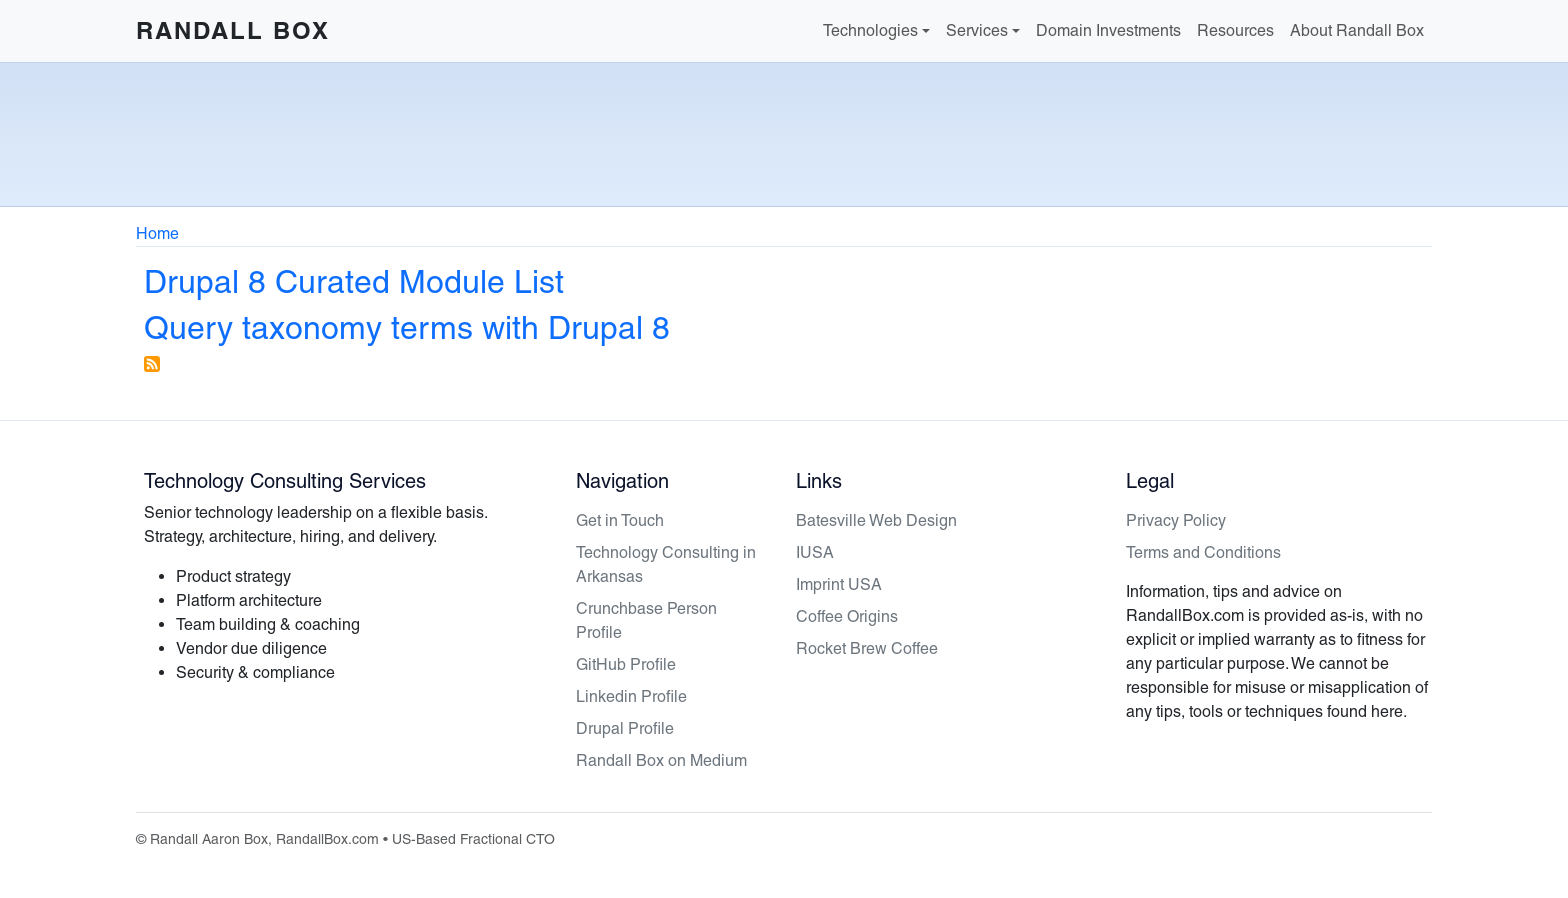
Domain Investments (1108, 30)
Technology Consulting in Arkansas (666, 564)
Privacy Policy (1176, 520)
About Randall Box (1357, 30)
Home (157, 233)
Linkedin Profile (631, 696)
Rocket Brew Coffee (867, 648)
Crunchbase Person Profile (646, 620)
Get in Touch (620, 520)
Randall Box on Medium (661, 760)
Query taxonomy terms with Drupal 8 (407, 327)
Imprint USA (839, 584)
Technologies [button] (870, 30)
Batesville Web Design (876, 520)
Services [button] (977, 30)
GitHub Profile (626, 664)
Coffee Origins (847, 616)
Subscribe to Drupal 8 (152, 364)
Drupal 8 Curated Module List (354, 281)
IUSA (815, 552)
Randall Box (233, 30)
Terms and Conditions (1203, 552)
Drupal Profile (625, 728)
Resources (1235, 30)
